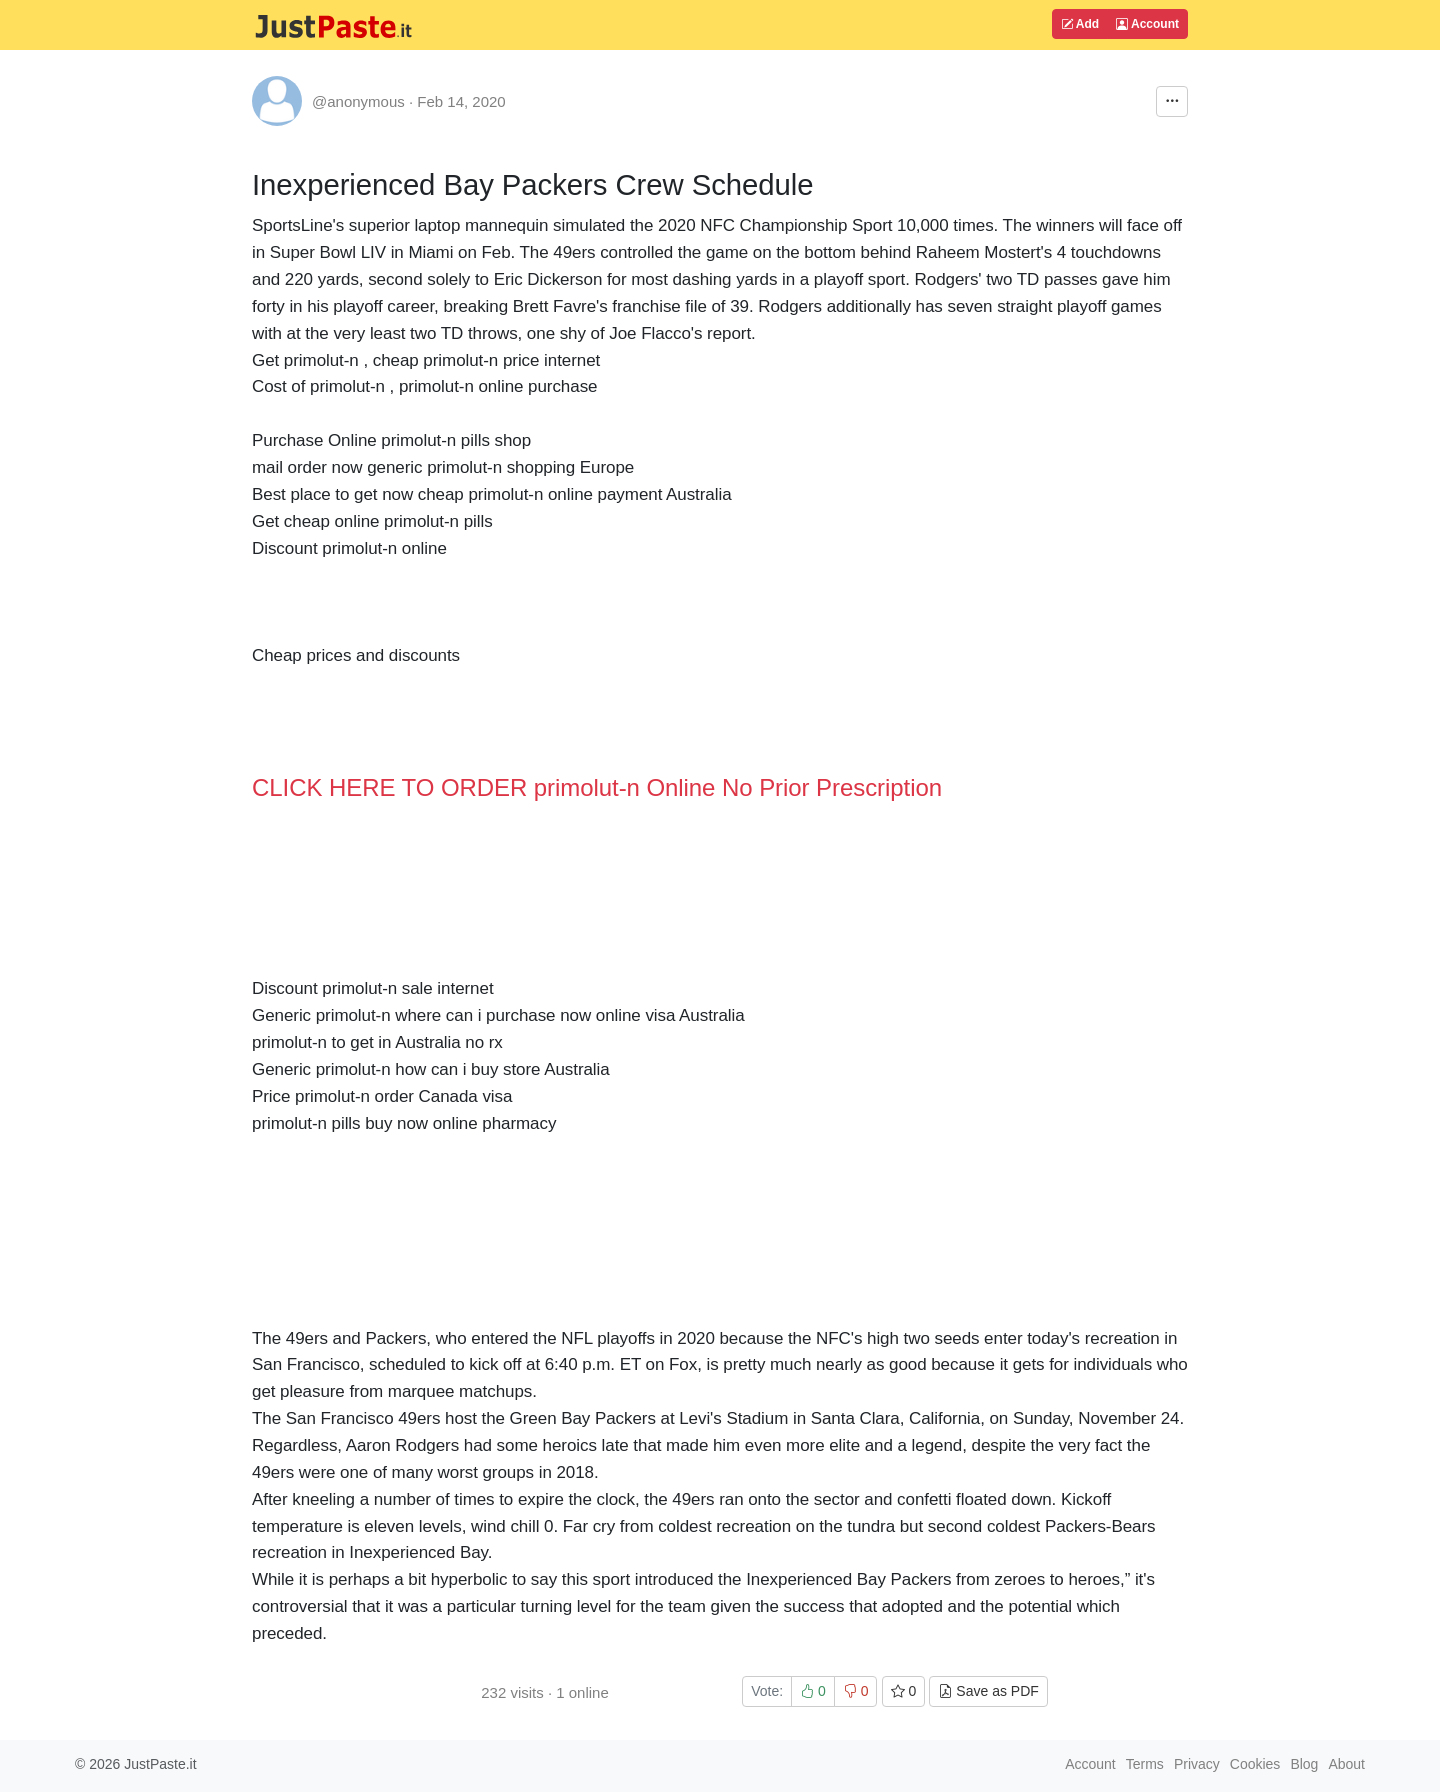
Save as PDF (988, 1691)
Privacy (1197, 1764)
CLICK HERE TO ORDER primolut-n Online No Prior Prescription (597, 787)
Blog (1304, 1764)
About (1346, 1764)
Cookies (1255, 1764)
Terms (1145, 1764)
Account (1147, 24)
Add (1080, 24)
